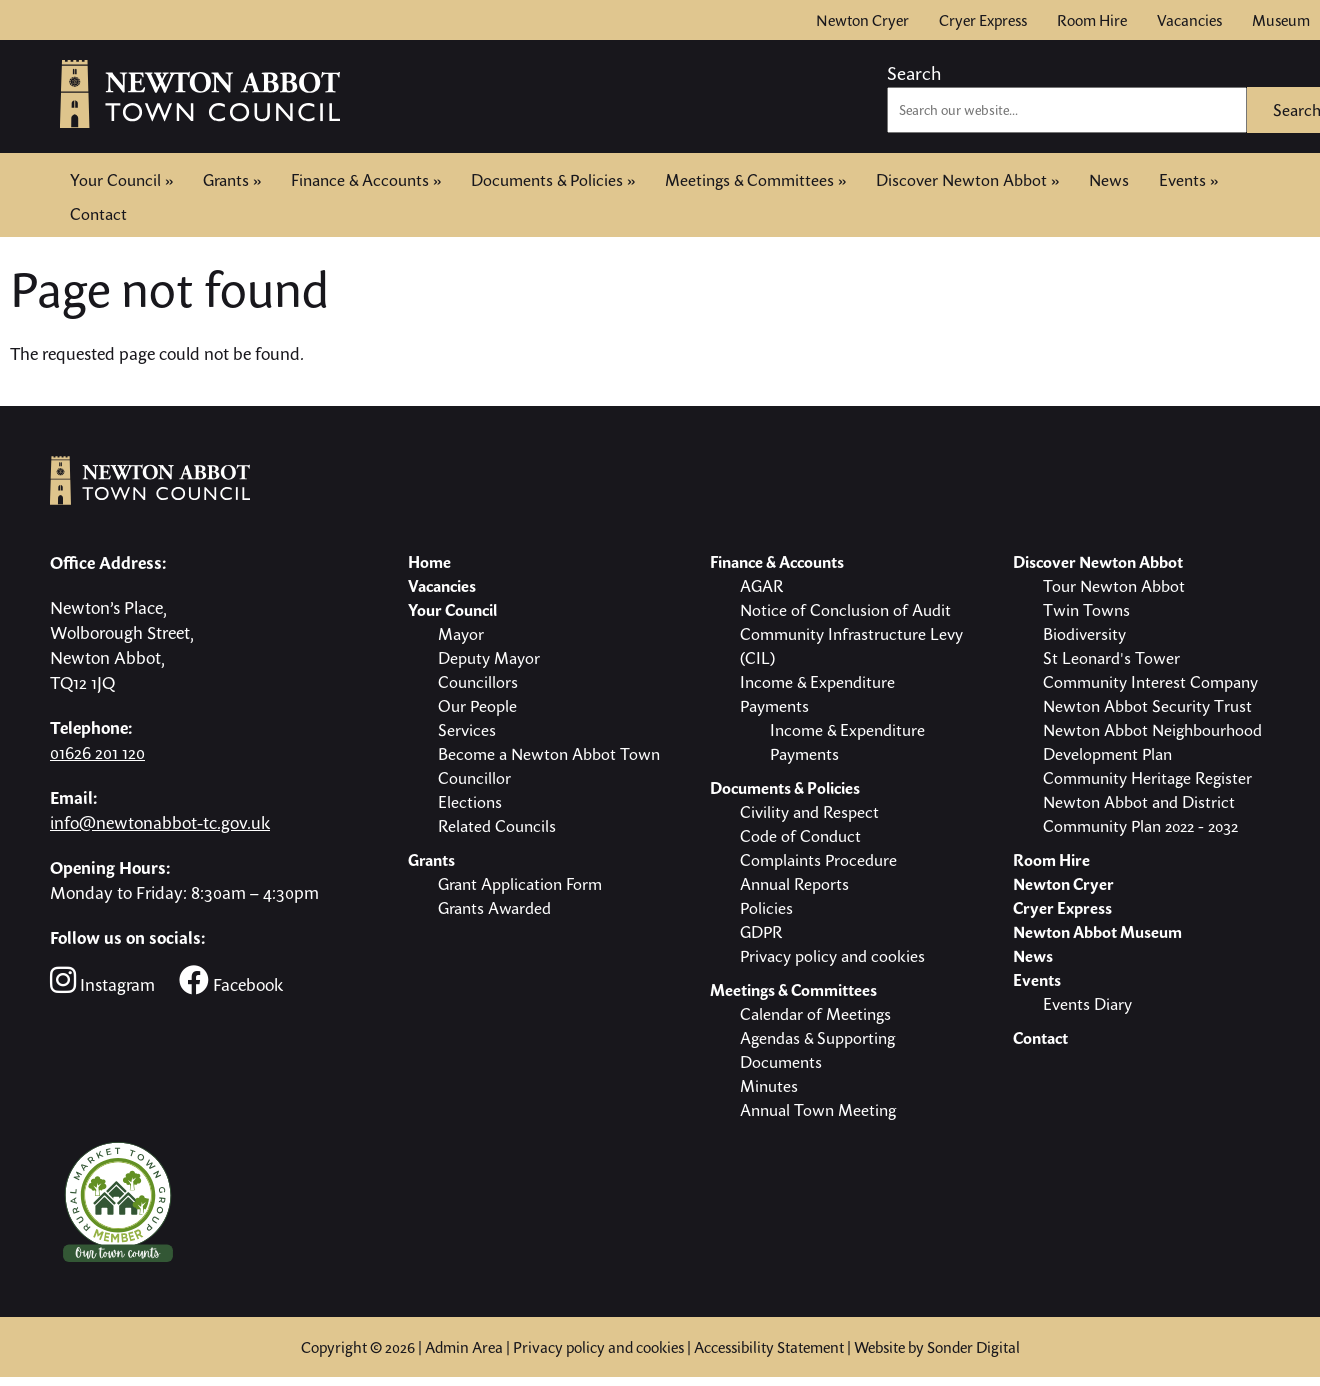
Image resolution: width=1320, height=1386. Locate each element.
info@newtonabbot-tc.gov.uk (160, 822)
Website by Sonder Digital (937, 1347)
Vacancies (1189, 20)
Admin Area (464, 1347)
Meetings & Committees (755, 180)
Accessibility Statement (769, 1347)
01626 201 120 (97, 752)
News (1109, 180)
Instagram (102, 980)
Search (914, 73)
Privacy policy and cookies (598, 1347)
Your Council (121, 180)
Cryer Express (983, 20)
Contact (98, 212)
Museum (1281, 20)
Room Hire (1092, 20)
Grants (232, 180)
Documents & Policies (553, 180)
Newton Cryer (862, 20)
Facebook (231, 980)
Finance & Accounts (366, 180)
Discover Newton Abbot (967, 180)
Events (1188, 180)
